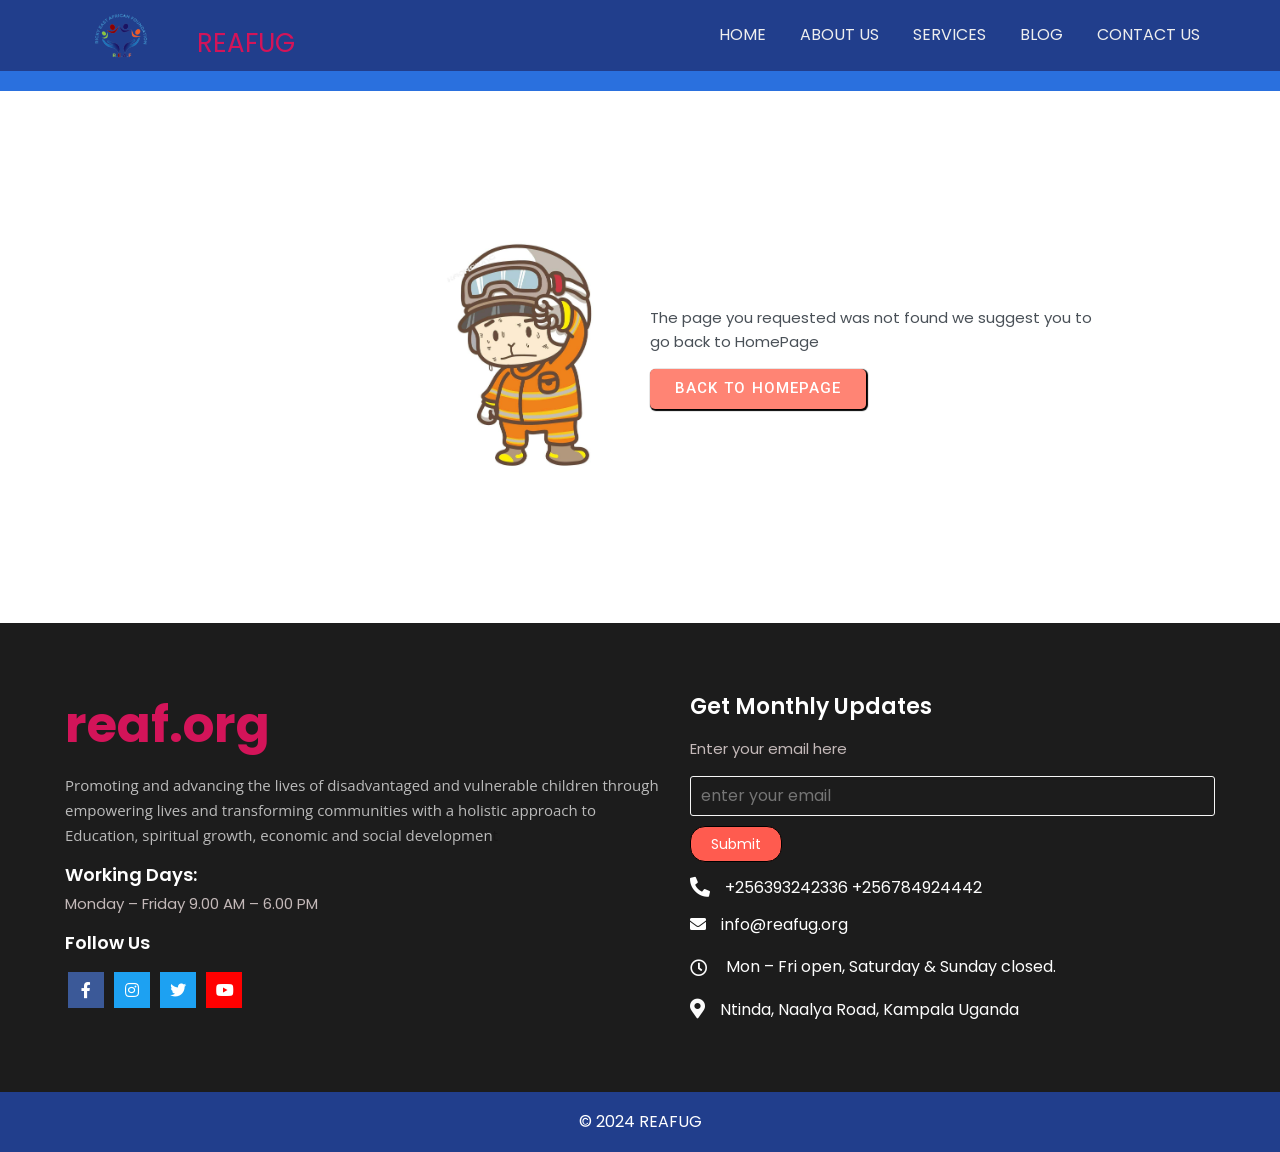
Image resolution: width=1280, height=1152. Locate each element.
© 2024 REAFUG (640, 1121)
